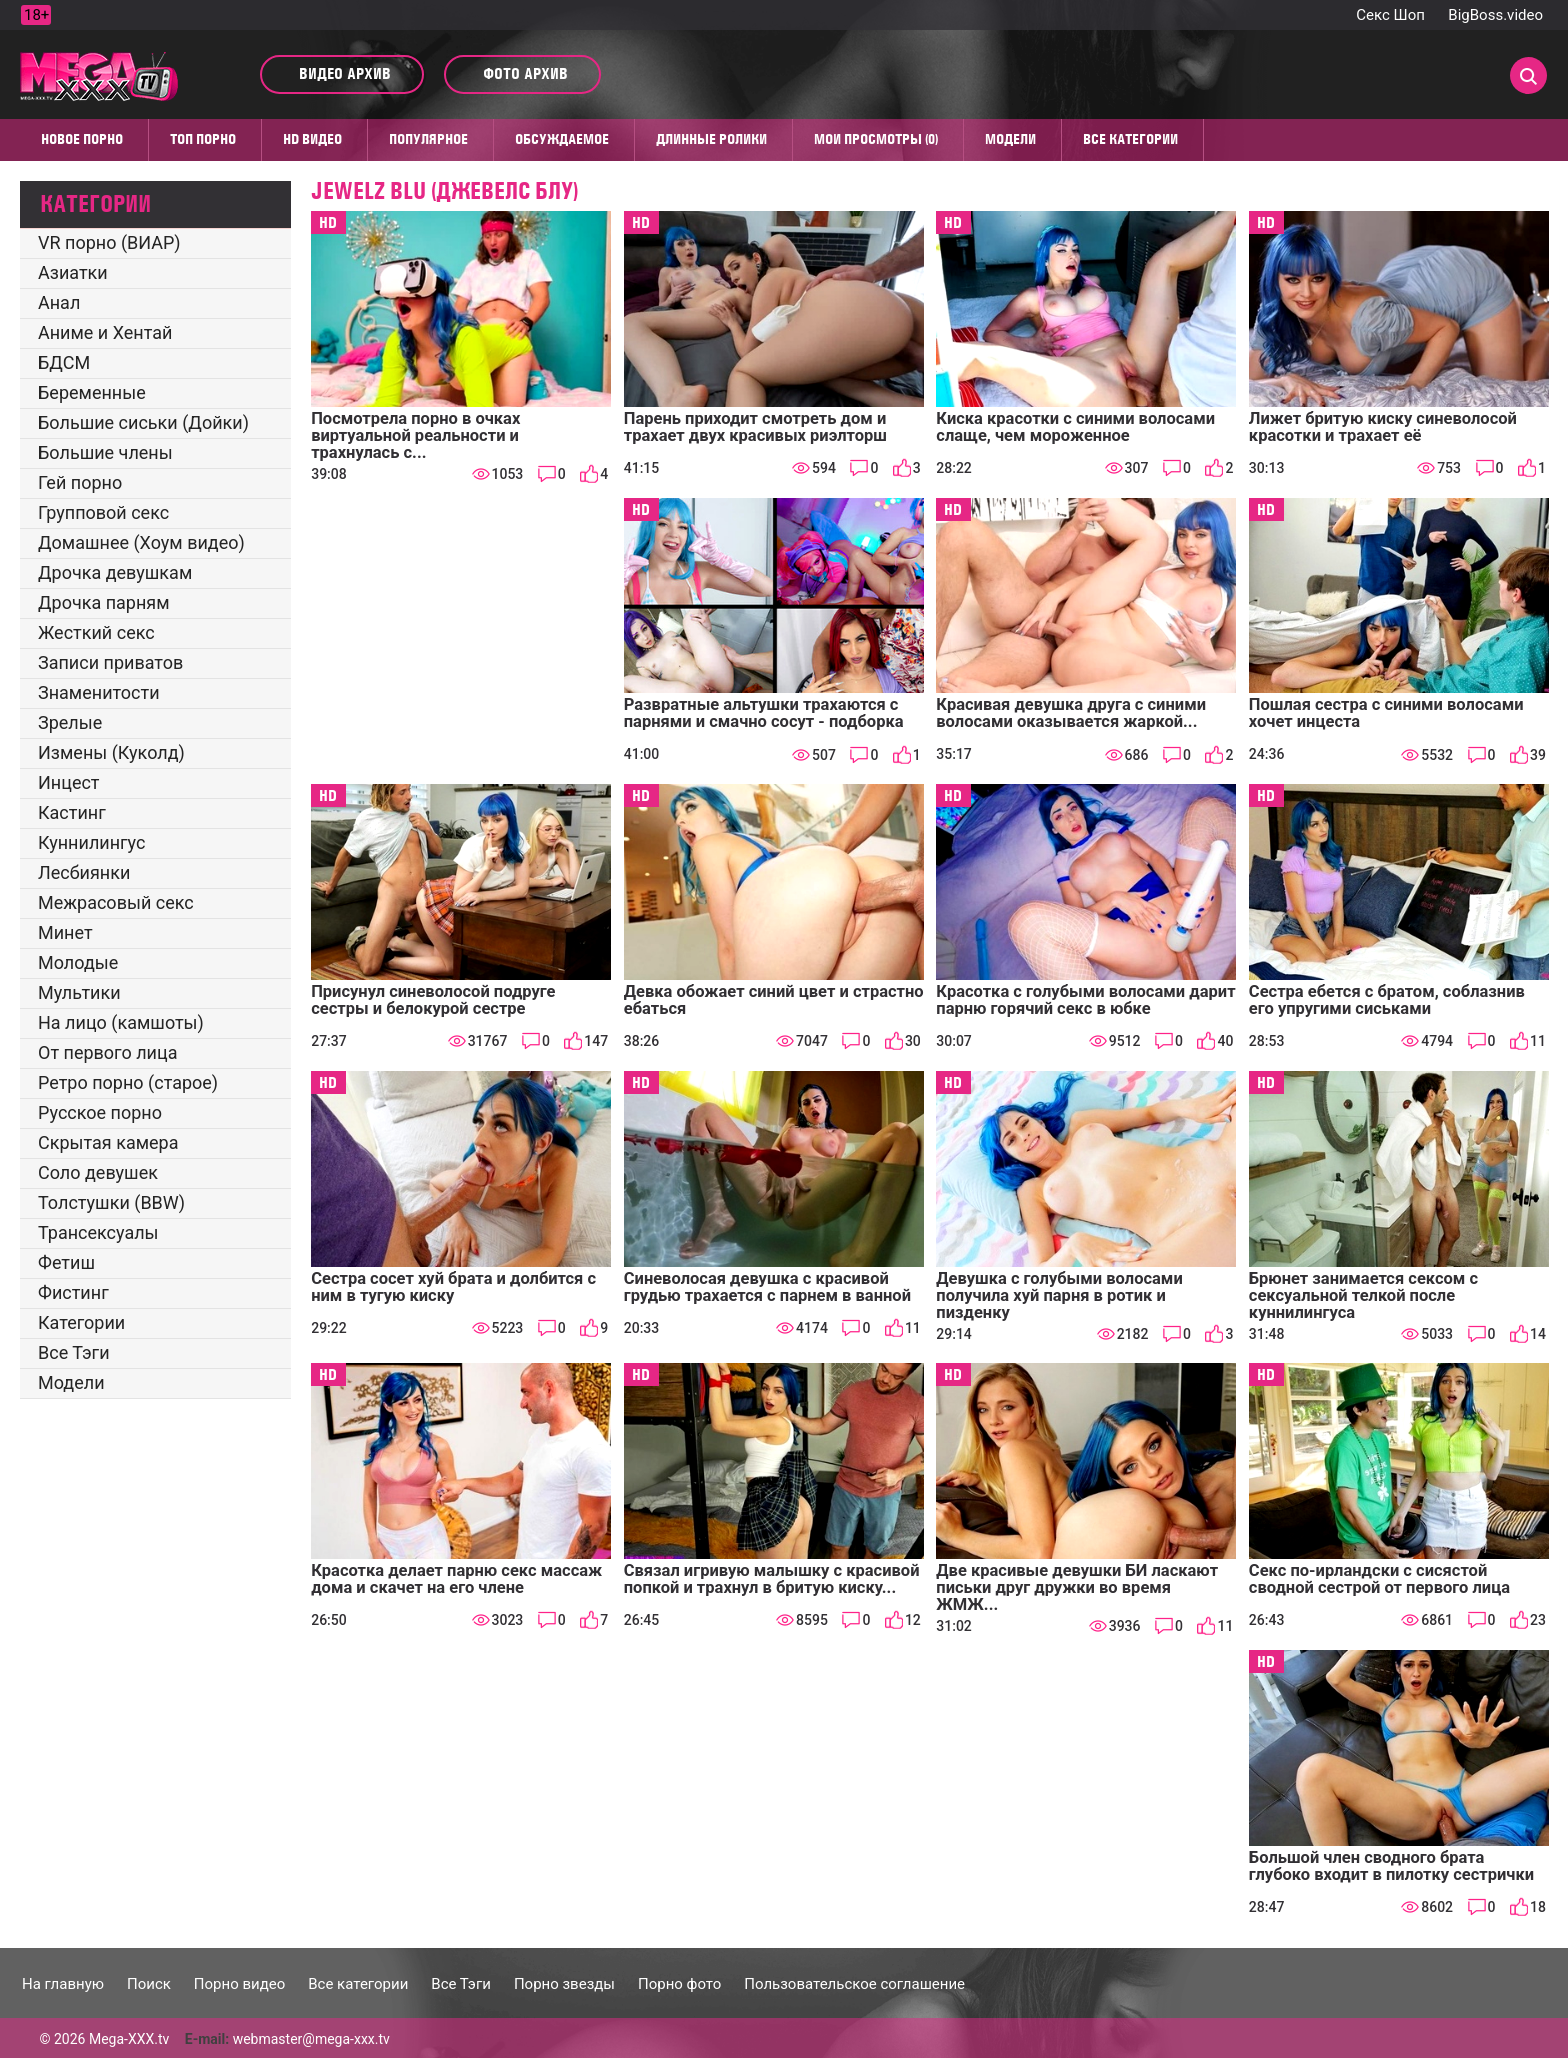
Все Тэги (74, 1352)
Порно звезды (564, 1984)
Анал (59, 302)
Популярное (428, 139)
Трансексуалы (98, 1232)
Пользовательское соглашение (854, 1984)
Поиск (149, 1984)
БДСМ (64, 362)
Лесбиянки (84, 872)
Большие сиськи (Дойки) (143, 422)
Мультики (79, 992)
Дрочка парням (104, 602)
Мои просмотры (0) (876, 139)
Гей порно (80, 482)
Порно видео (239, 1984)
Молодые (78, 962)
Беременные (92, 392)
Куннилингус (91, 842)
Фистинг (73, 1292)
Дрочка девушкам (115, 572)
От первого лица (107, 1052)
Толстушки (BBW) (111, 1202)
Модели (1010, 139)
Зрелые (70, 722)
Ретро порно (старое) (128, 1082)
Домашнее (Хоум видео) (141, 542)
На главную (63, 1984)
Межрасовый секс (116, 902)
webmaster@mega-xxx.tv (311, 2039)
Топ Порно (203, 139)
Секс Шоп (1390, 15)
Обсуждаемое (562, 139)
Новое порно (82, 139)
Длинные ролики (711, 139)
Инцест (69, 782)
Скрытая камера (108, 1142)
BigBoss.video (1495, 15)
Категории (81, 1322)
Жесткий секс (96, 632)
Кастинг (72, 812)
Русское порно (100, 1112)
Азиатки (73, 272)
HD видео (312, 139)
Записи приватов (110, 662)
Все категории (1130, 139)
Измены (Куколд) (111, 752)
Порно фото (679, 1984)
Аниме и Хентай (105, 332)
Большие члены (105, 452)
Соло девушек (98, 1172)
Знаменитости (99, 692)
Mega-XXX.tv (129, 2039)
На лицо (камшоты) (121, 1022)
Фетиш (66, 1262)
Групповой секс (103, 512)
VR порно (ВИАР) (109, 242)
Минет (65, 932)
